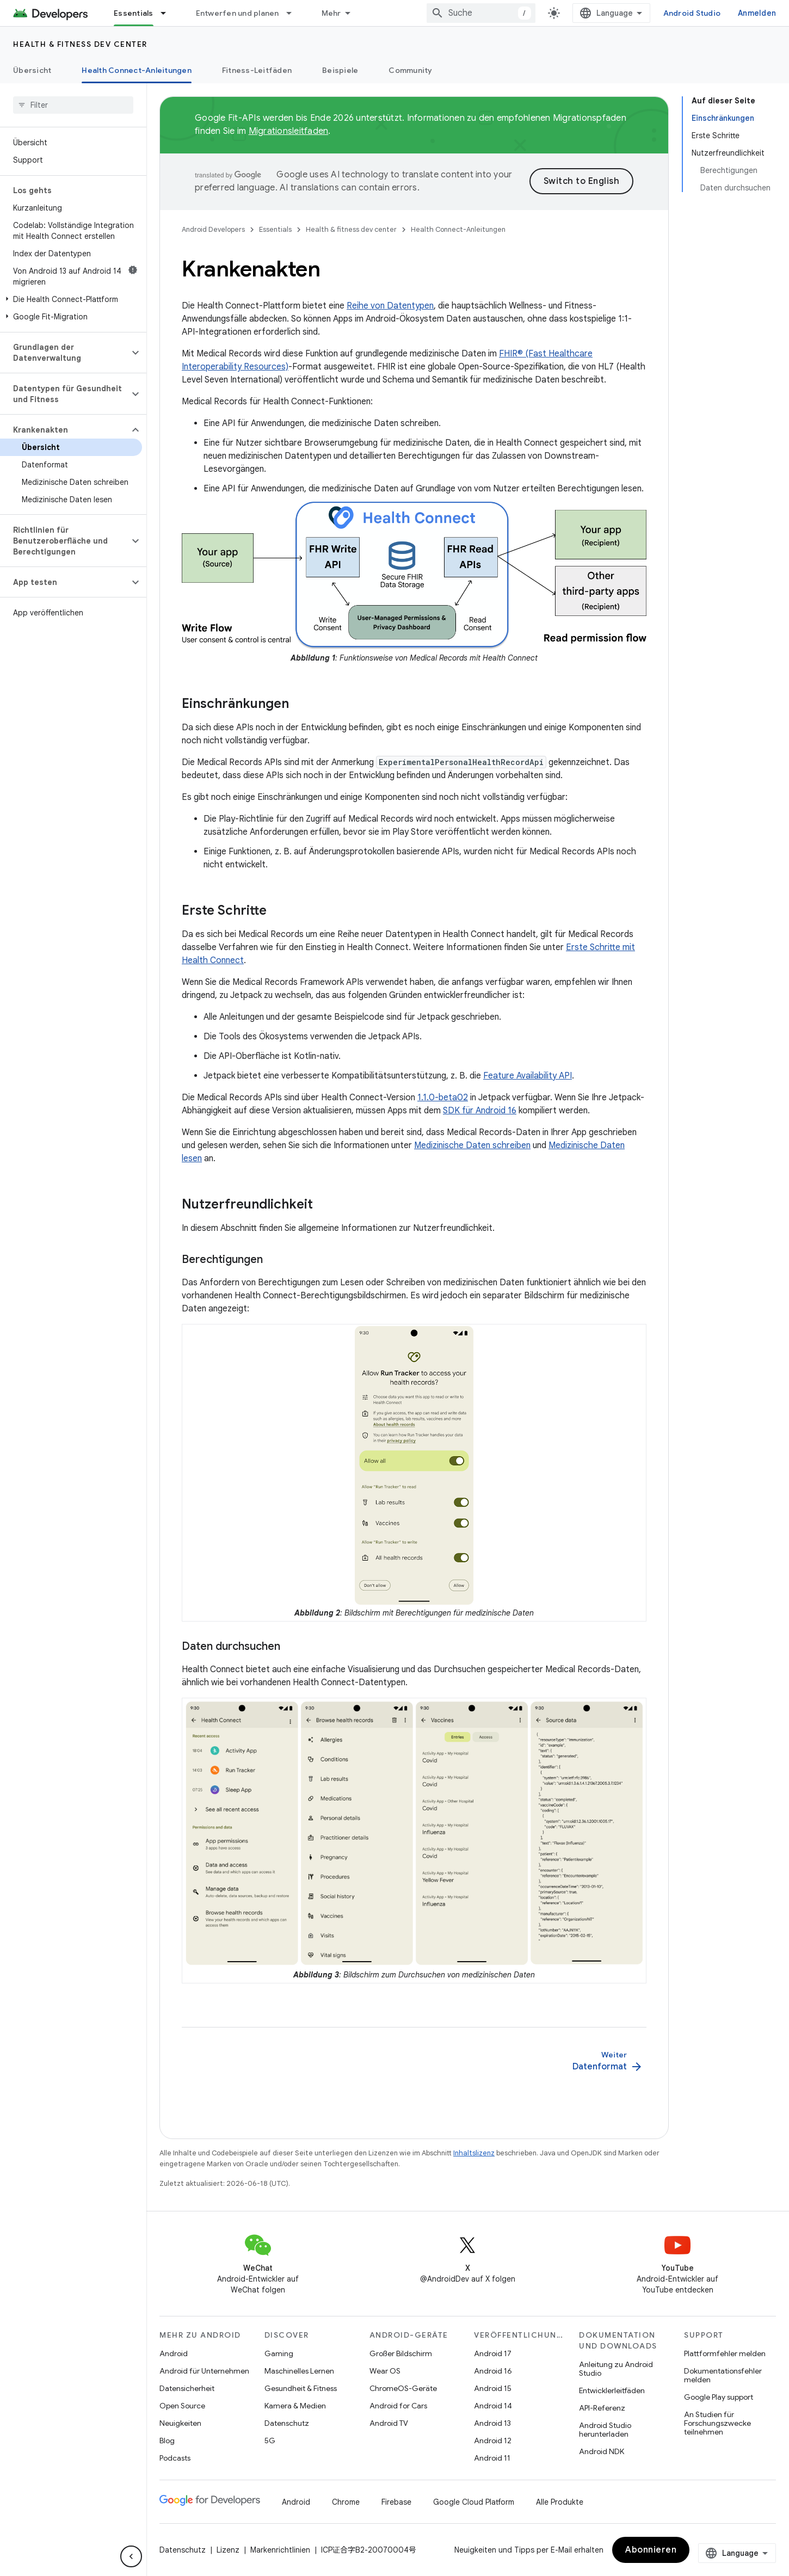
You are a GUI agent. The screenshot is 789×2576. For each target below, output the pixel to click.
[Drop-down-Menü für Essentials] (168, 13)
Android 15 (492, 2388)
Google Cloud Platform (473, 2502)
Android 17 (492, 2353)
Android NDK (601, 2451)
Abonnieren (650, 2549)
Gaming (278, 2353)
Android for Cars (398, 2406)
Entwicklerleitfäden (612, 2390)
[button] (71, 299)
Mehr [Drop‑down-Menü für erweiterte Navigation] (331, 13)
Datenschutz (286, 2423)
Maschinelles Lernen (299, 2371)
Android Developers (213, 229)
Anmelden (757, 13)
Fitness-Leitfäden (257, 70)
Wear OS (384, 2371)
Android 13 (492, 2423)
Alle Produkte (559, 2502)
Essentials (275, 229)
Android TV (388, 2423)
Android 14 (493, 2406)
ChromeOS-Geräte (403, 2388)
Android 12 (492, 2440)
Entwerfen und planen (237, 13)
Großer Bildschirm (400, 2353)
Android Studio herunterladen (605, 2429)
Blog (167, 2440)
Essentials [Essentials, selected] (133, 13)
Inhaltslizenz (474, 2153)
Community (410, 70)
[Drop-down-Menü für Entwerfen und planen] (294, 13)
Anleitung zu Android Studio (616, 2368)
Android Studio (692, 13)
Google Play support (718, 2397)
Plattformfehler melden (725, 2353)
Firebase (396, 2502)
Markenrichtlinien (280, 2550)
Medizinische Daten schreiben (472, 1145)
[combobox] (481, 13)
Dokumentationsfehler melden (723, 2375)
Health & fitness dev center (80, 44)
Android (173, 2353)
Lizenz (228, 2550)
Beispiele (340, 70)
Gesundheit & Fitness (300, 2388)
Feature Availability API (527, 1075)
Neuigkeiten (180, 2423)
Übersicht (32, 70)
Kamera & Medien (295, 2406)
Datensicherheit (186, 2388)
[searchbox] (73, 105)
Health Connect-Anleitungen (458, 229)
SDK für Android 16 (479, 1110)
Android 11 (492, 2458)
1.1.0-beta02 (442, 1097)
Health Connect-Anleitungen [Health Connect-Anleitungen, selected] (137, 70)
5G (269, 2440)
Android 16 (493, 2371)
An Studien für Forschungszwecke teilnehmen (717, 2423)
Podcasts (174, 2458)
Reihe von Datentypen (390, 305)
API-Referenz (602, 2408)
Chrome (346, 2502)
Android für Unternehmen (204, 2371)
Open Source (182, 2406)
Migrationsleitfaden (289, 131)
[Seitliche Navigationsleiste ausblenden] (131, 2556)
